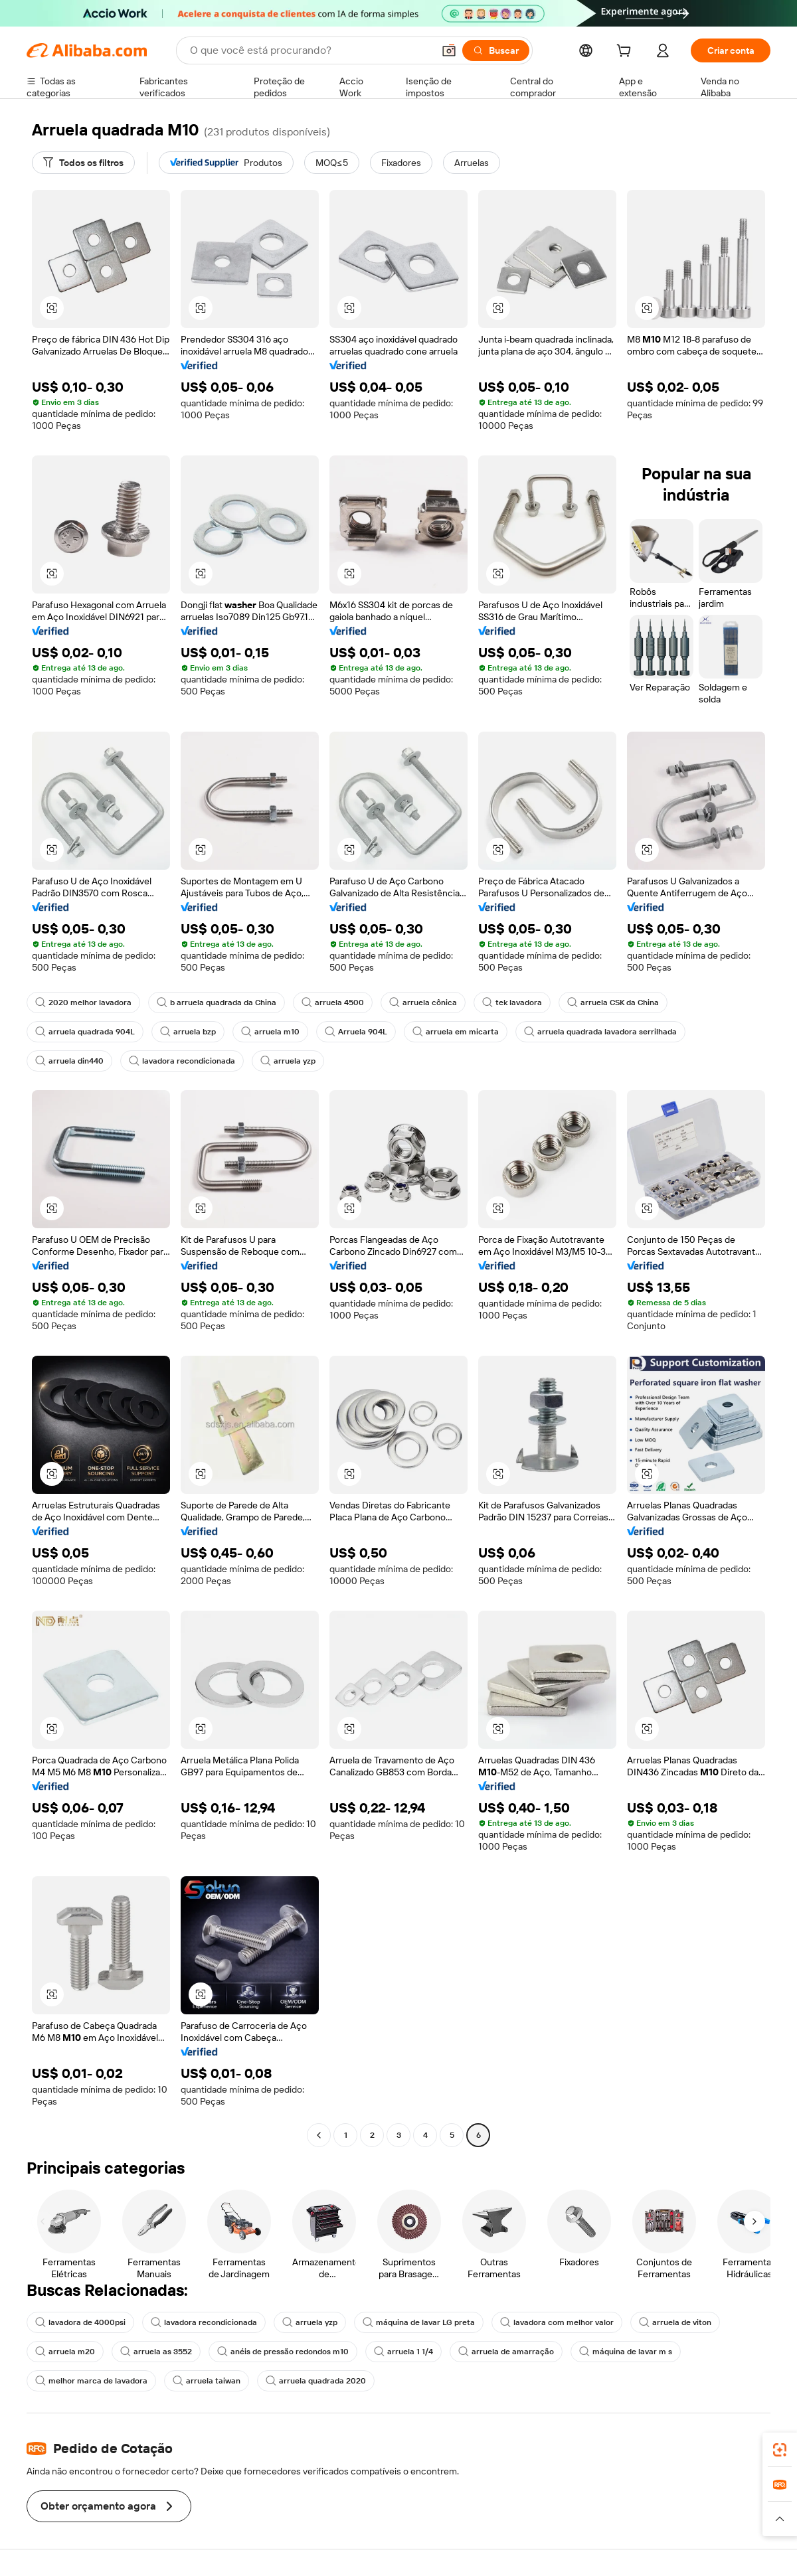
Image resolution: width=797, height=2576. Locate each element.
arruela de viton (675, 2322)
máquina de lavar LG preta (419, 2322)
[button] (449, 50)
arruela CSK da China (613, 1002)
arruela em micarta (455, 1031)
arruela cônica (423, 1002)
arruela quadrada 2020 (316, 2380)
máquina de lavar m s (625, 2351)
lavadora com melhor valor (557, 2322)
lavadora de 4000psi (80, 2322)
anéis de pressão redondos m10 (283, 2351)
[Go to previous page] (319, 2135)
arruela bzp (188, 1031)
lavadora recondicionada (182, 1061)
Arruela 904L (356, 1031)
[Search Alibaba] (310, 50)
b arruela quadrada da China (216, 1002)
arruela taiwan (206, 2380)
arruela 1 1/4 (403, 2351)
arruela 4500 (333, 1002)
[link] (779, 2450)
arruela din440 (69, 1061)
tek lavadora (512, 1002)
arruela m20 (65, 2351)
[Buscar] (495, 50)
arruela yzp (287, 1061)
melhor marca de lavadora (91, 2380)
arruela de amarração (506, 2351)
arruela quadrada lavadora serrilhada (600, 1031)
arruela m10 (270, 1031)
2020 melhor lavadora (83, 1002)
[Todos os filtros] (83, 162)
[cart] (626, 52)
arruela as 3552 (156, 2351)
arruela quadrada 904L (85, 1031)
